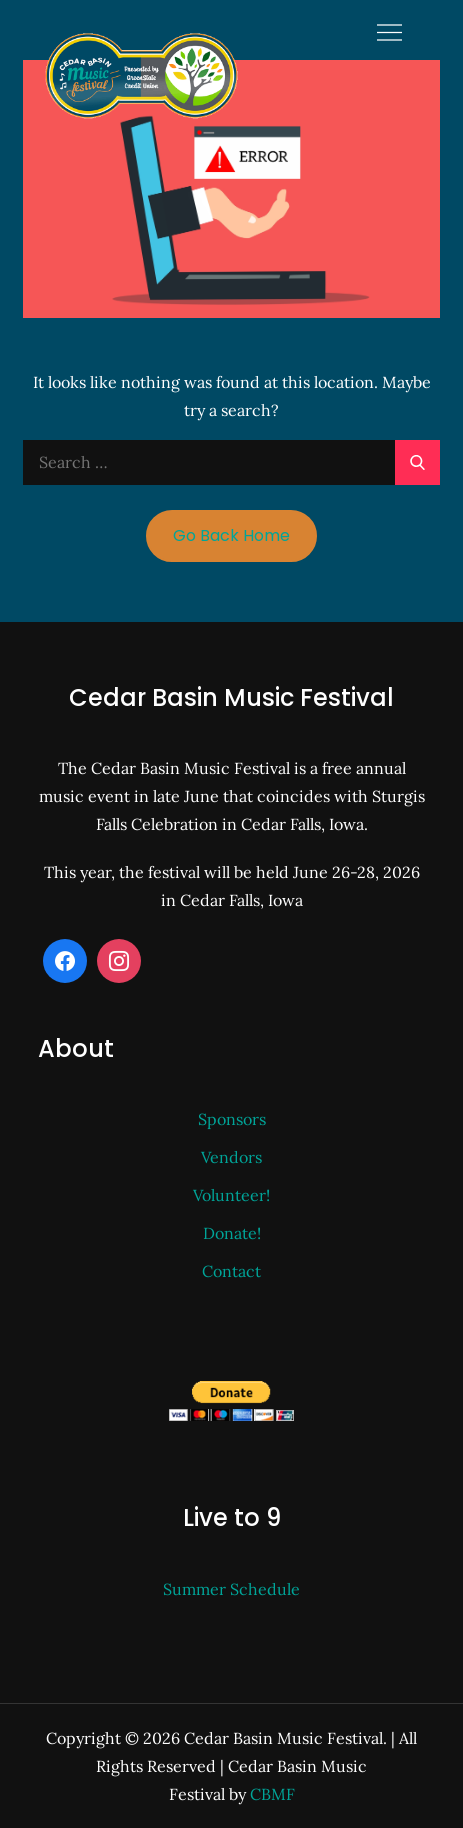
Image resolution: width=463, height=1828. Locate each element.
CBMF (272, 1794)
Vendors (231, 1157)
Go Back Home (231, 535)
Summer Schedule (231, 1589)
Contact (231, 1271)
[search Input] (231, 462)
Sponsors (232, 1119)
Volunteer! (231, 1195)
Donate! (232, 1233)
